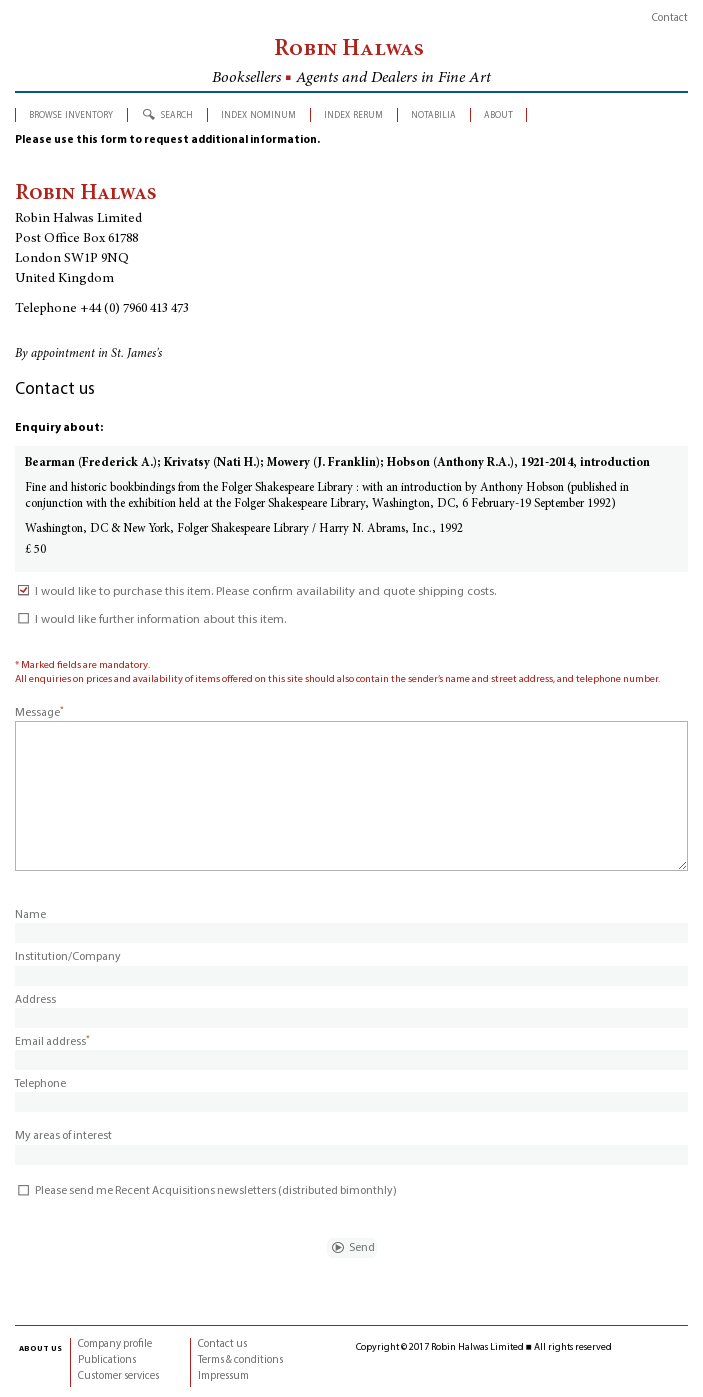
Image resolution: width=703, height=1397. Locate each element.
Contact (670, 18)
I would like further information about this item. (150, 620)
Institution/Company (68, 957)
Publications (107, 1360)
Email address (52, 1042)
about (498, 114)
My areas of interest (63, 1136)
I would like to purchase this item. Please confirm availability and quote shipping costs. (255, 592)
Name (30, 915)
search (177, 114)
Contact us (222, 1344)
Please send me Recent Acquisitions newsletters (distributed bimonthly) (206, 1191)
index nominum (258, 114)
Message (39, 713)
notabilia (433, 114)
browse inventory (71, 114)
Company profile (115, 1344)
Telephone (40, 1084)
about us (40, 1348)
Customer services (118, 1376)
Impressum (223, 1376)
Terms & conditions (240, 1360)
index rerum (353, 114)
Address (35, 1000)
